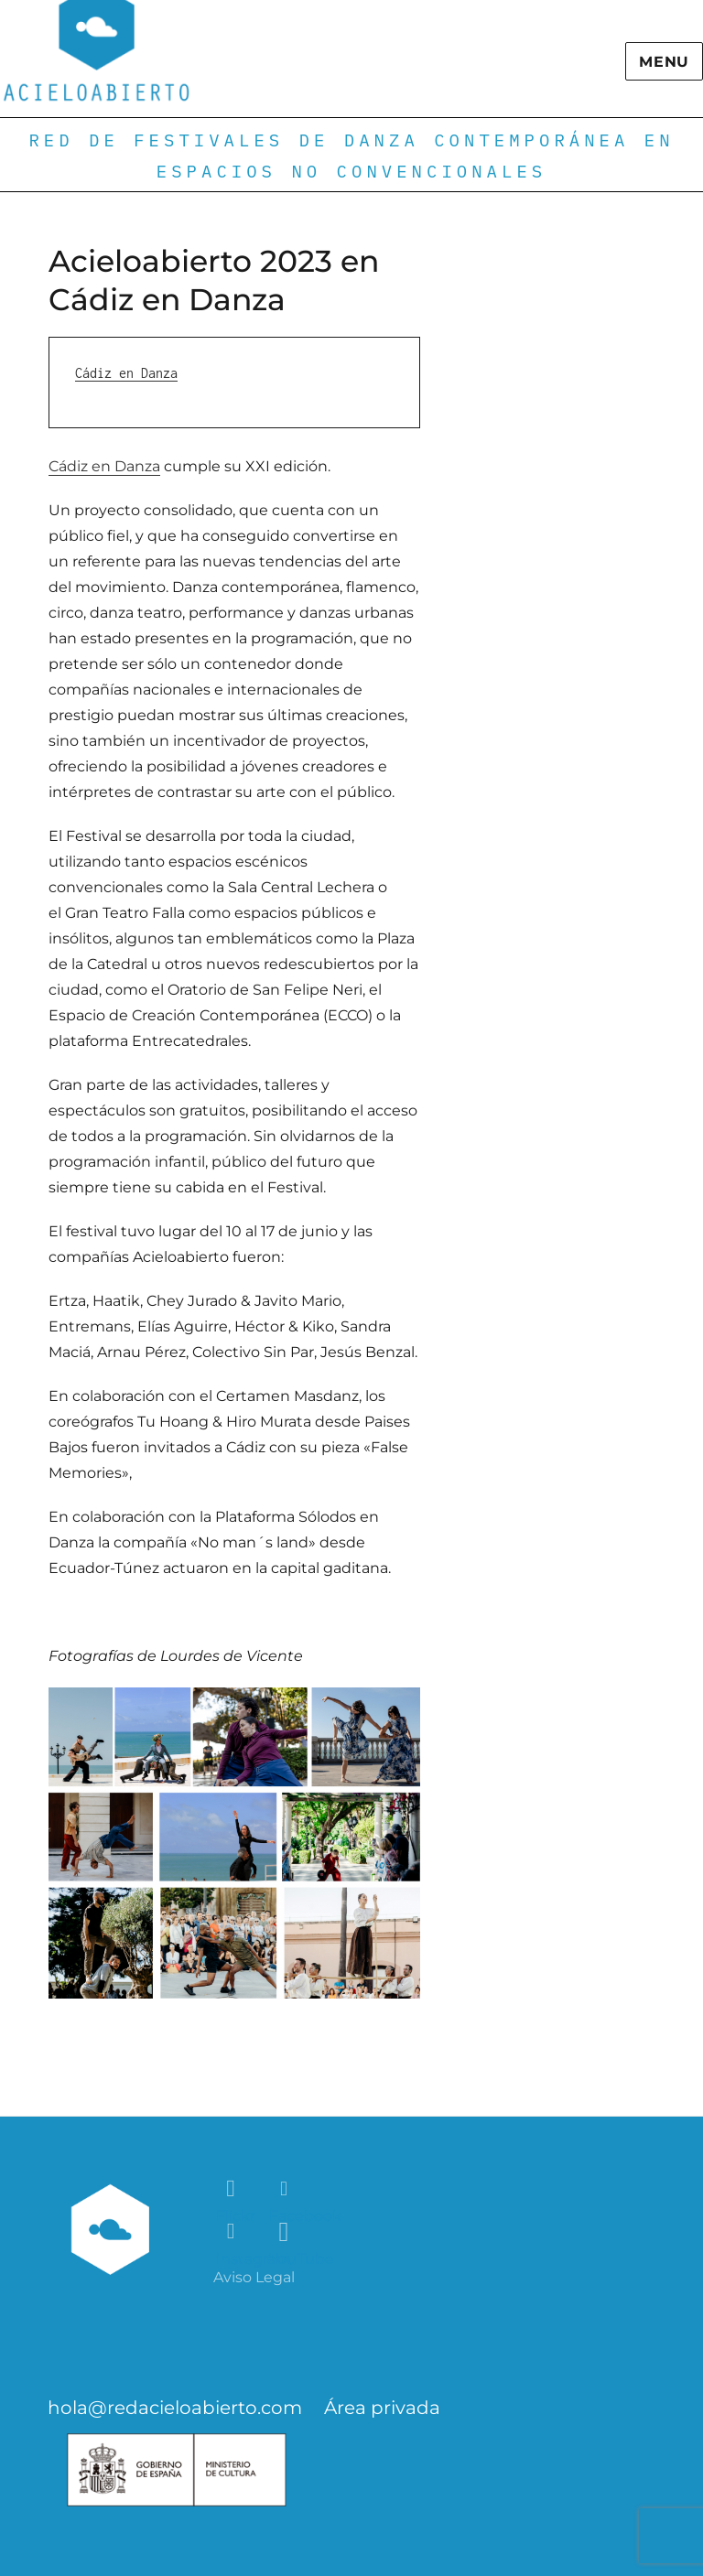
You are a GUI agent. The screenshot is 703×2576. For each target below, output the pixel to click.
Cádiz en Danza (126, 373)
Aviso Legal (254, 2277)
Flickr (232, 2189)
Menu (664, 61)
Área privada (382, 2408)
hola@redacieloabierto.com (175, 2408)
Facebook (285, 2189)
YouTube (285, 2232)
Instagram (232, 2232)
